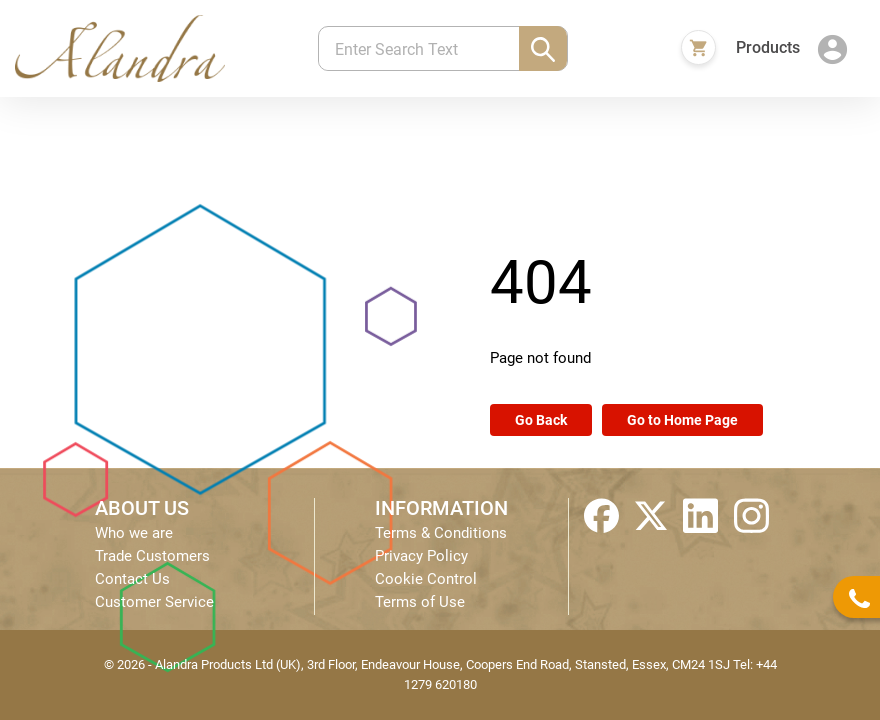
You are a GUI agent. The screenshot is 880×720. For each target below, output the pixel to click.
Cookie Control (426, 579)
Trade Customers (152, 556)
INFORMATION (441, 508)
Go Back (541, 420)
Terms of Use (420, 602)
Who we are (134, 533)
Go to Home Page (682, 420)
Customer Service (154, 602)
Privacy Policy (421, 556)
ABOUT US (142, 508)
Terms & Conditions (441, 533)
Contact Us (132, 579)
